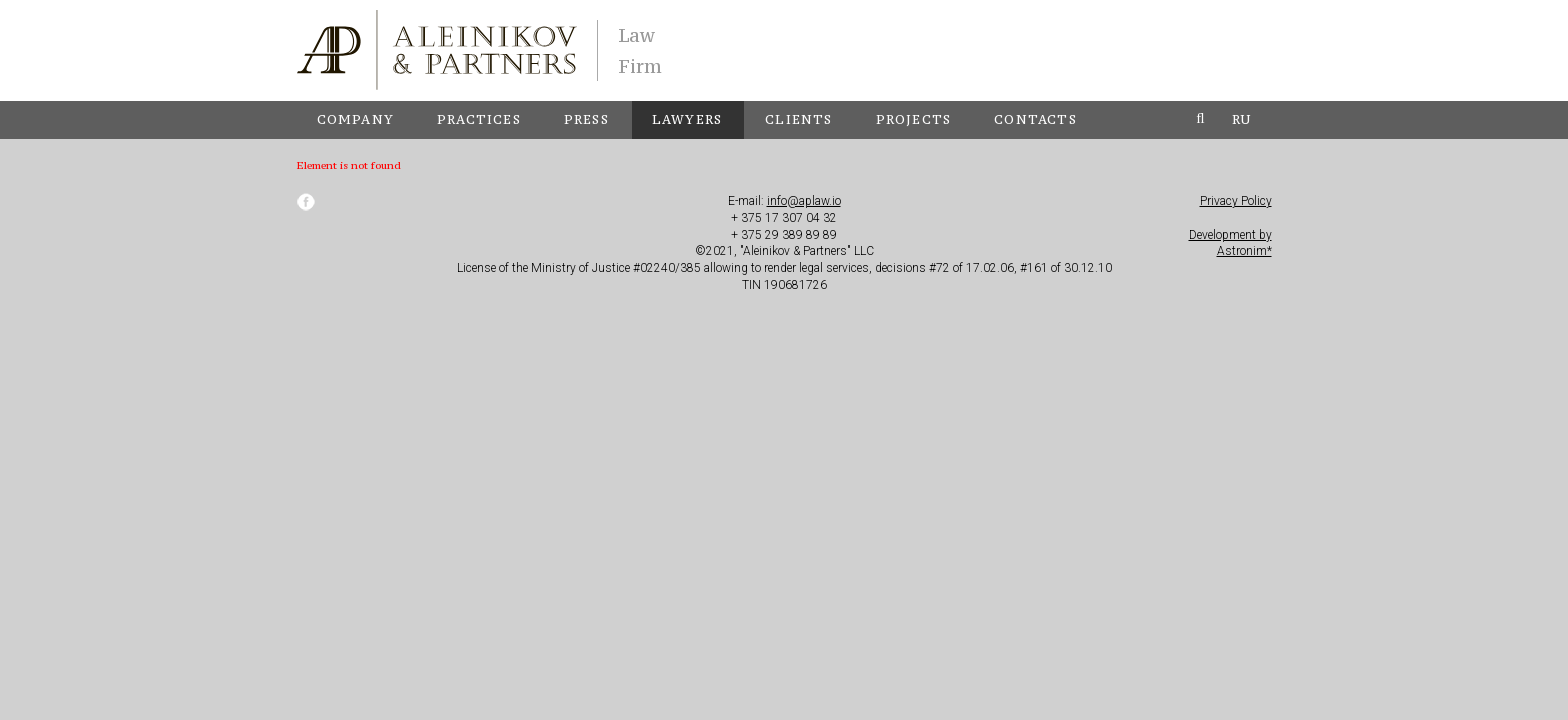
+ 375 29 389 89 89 (784, 235)
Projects (914, 119)
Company (355, 119)
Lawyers (687, 119)
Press (586, 119)
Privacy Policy (1236, 201)
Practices (479, 119)
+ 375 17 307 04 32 (784, 218)
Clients (798, 119)
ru (1241, 119)
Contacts (1035, 119)
